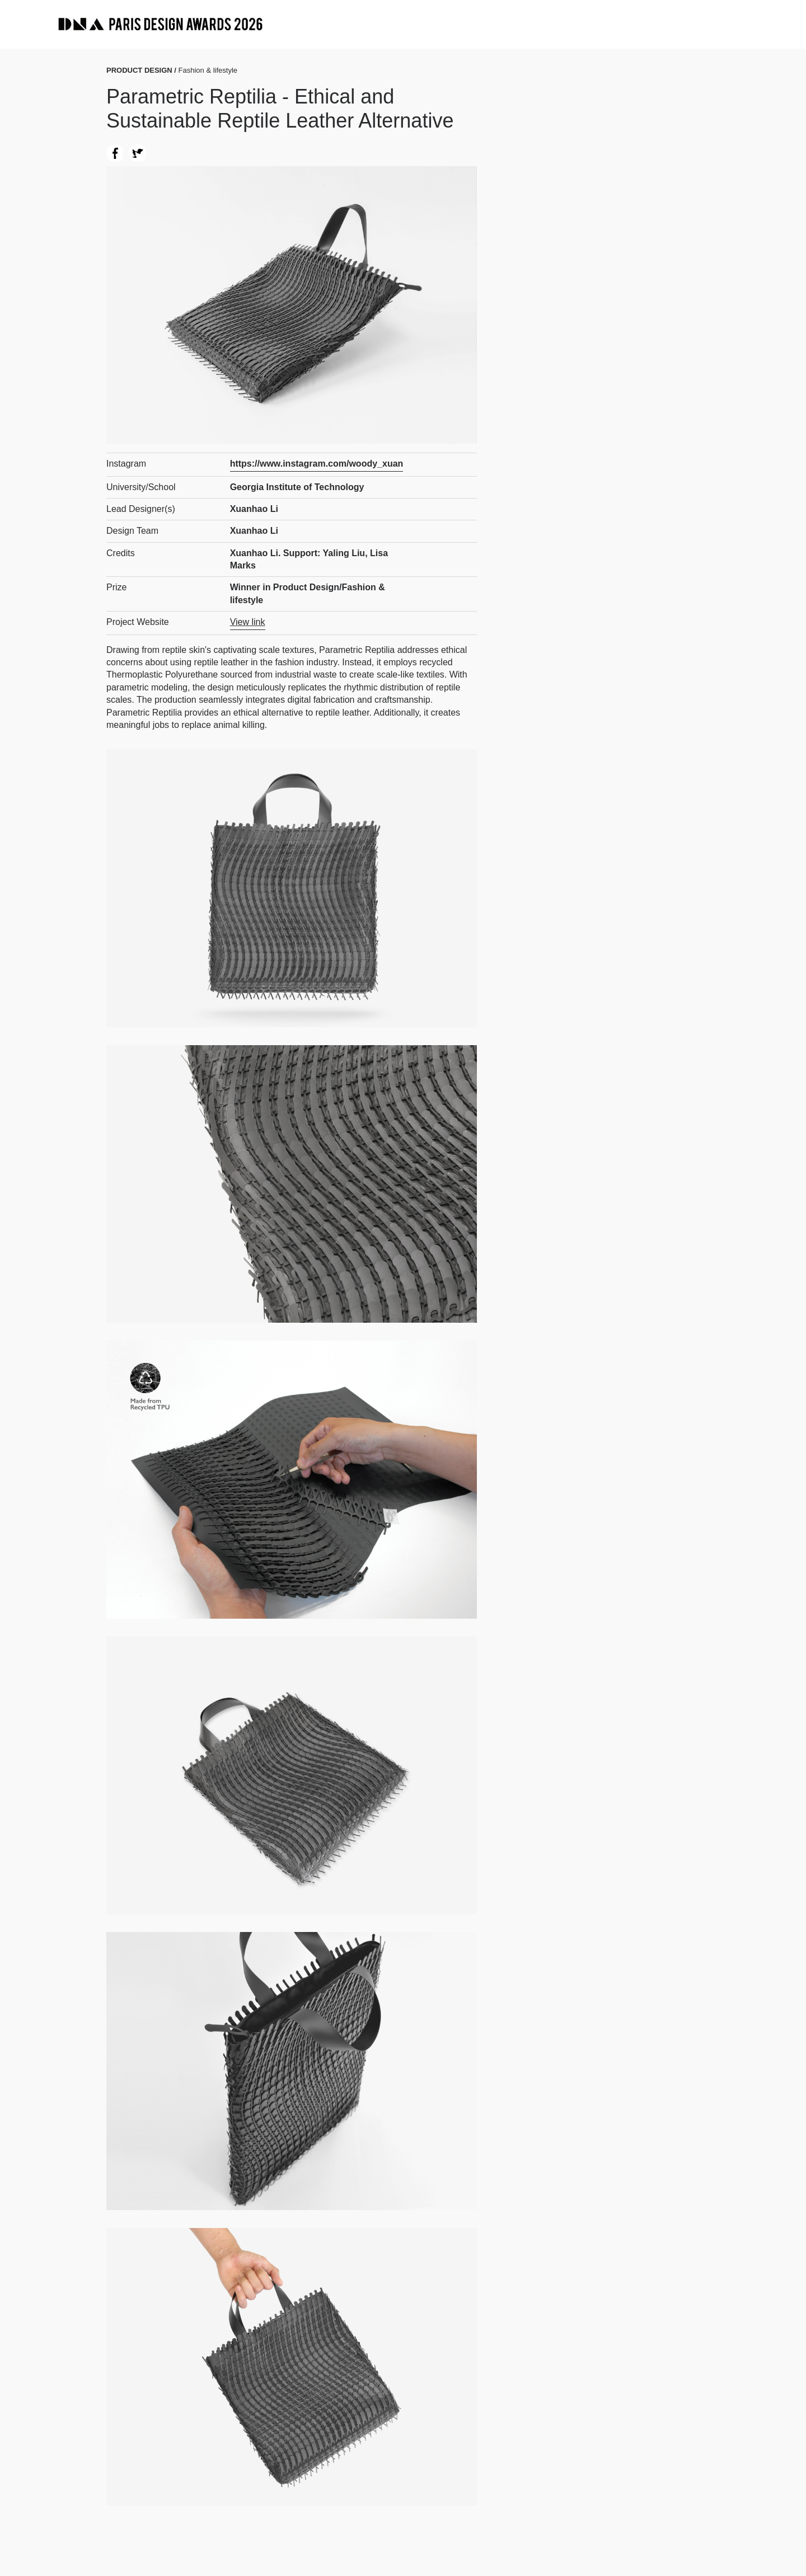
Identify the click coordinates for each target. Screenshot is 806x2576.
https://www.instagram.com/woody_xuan (317, 463)
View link (247, 622)
